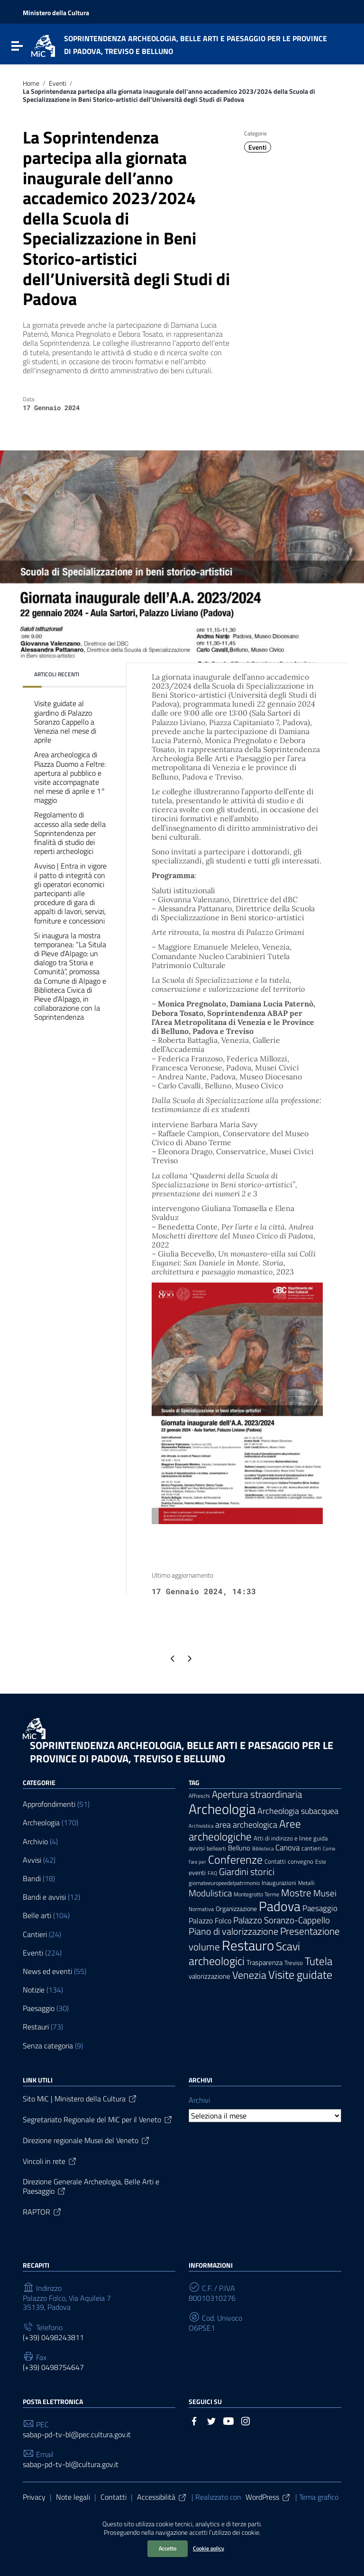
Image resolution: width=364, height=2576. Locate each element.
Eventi (57, 83)
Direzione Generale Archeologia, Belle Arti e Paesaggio (91, 2186)
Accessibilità (162, 2497)
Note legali (73, 2497)
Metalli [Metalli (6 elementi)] (306, 1883)
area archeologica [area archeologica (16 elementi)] (246, 1824)
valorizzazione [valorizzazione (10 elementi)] (209, 1976)
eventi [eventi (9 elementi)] (197, 1872)
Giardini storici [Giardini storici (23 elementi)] (246, 1871)
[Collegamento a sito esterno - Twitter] (211, 2420)
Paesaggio (39, 2008)
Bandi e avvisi (44, 1897)
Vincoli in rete (50, 2161)
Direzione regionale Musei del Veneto (86, 2140)
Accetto (167, 2548)
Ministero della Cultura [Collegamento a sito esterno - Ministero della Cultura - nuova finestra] (56, 13)
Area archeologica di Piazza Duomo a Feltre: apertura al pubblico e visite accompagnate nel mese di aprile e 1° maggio (70, 777)
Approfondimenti (49, 1804)
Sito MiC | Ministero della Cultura (80, 2098)
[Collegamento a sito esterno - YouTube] (228, 2420)
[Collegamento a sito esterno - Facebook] (194, 2420)
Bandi (32, 1878)
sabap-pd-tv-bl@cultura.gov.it (70, 2464)
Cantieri (35, 1934)
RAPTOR (42, 2211)
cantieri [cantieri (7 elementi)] (311, 1848)
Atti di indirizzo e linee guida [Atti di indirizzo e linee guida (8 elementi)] (291, 1838)
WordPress (268, 2497)
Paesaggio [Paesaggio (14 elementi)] (319, 1908)
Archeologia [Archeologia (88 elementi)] (222, 1808)
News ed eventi (47, 1971)
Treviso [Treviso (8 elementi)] (293, 1962)
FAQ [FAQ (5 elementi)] (212, 1873)
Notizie (34, 1989)
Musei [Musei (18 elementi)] (325, 1893)
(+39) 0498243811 (53, 2337)
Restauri (36, 2026)
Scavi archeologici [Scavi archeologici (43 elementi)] (244, 1953)
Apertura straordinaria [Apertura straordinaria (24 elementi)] (257, 1794)
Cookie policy (208, 2548)
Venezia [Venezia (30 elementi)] (249, 1975)
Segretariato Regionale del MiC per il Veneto (98, 2119)
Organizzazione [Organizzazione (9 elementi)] (236, 1908)
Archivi (199, 2100)
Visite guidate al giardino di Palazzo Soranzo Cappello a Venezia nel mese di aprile (65, 721)
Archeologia (41, 1822)
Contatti (113, 2497)
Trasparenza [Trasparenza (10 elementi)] (264, 1962)
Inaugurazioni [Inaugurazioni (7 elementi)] (279, 1882)
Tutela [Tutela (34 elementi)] (318, 1961)
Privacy (34, 2497)
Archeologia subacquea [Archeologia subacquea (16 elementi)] (297, 1810)
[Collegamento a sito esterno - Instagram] (245, 2420)
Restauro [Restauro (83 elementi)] (248, 1945)
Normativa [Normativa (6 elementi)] (201, 1909)
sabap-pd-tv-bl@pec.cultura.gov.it (77, 2434)
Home (31, 83)
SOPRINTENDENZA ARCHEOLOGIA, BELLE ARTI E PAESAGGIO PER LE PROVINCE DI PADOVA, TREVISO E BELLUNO (181, 1752)
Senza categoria (48, 2045)
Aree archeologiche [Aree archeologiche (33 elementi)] (245, 1830)
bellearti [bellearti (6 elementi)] (216, 1848)
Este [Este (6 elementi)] (320, 1862)
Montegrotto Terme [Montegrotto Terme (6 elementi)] (256, 1894)
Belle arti (37, 1915)
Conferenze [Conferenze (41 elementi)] (235, 1859)
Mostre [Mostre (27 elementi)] (296, 1892)
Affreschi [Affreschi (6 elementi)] (199, 1796)
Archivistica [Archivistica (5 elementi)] (201, 1826)
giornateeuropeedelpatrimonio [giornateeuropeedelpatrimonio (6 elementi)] (224, 1883)
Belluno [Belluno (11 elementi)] (239, 1847)
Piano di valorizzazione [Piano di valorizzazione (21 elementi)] (233, 1931)
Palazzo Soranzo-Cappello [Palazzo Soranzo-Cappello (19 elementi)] (281, 1920)
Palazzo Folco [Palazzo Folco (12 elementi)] (210, 1920)
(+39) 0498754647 (53, 2367)
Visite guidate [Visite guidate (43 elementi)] (300, 1974)
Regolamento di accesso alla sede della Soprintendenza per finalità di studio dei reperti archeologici (70, 833)
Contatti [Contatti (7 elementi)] (275, 1861)
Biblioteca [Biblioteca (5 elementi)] (262, 1848)
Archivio (35, 1841)
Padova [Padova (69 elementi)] (279, 1906)
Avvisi (32, 1860)
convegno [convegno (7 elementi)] (300, 1861)
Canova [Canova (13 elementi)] (287, 1847)
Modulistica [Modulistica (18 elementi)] (210, 1893)
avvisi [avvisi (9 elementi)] (197, 1848)
